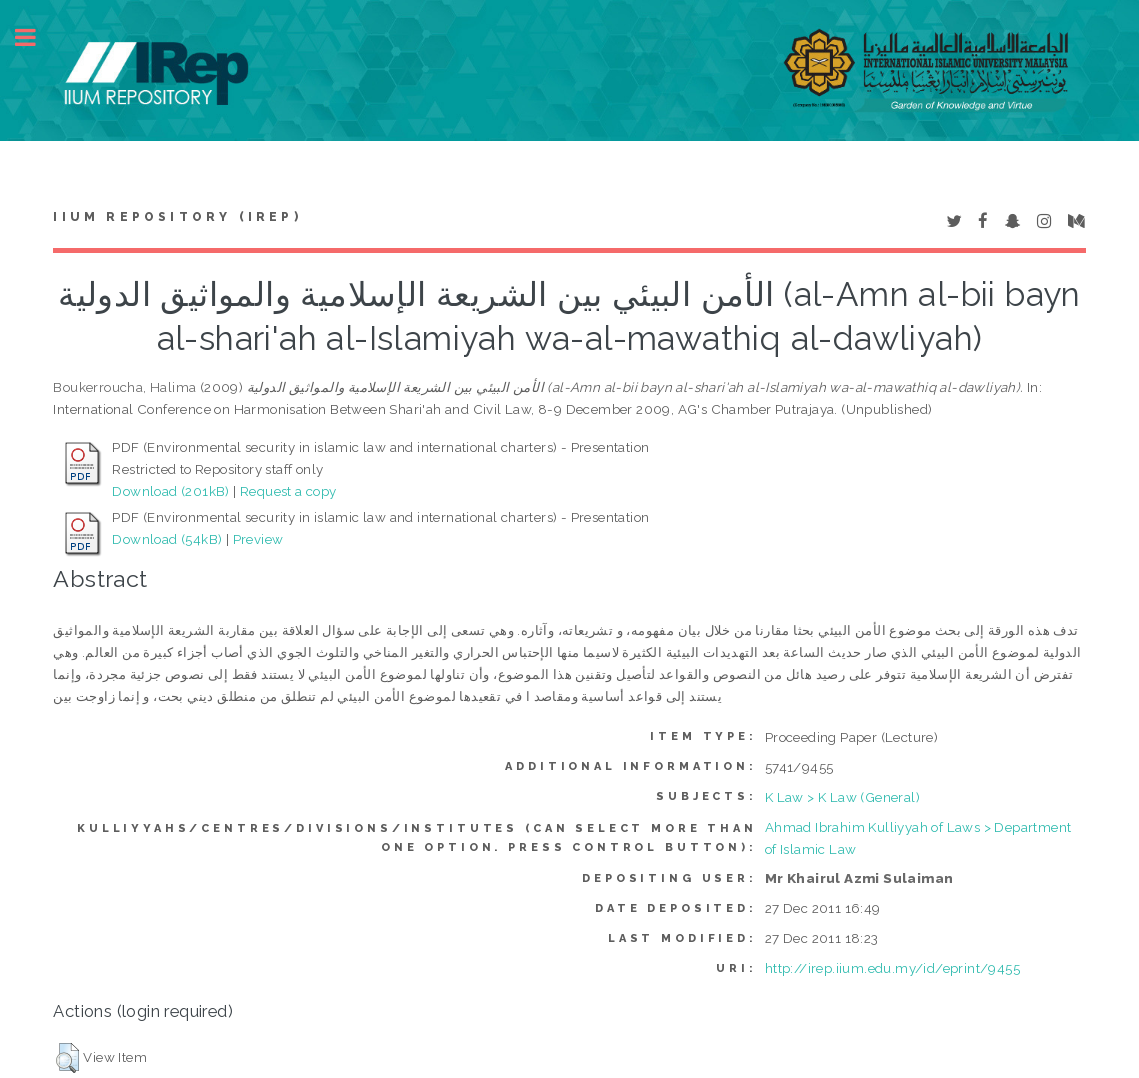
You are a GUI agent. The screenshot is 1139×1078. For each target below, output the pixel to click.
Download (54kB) (167, 539)
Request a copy (288, 491)
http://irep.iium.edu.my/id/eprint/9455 (892, 968)
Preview (258, 539)
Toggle (36, 37)
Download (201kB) (170, 491)
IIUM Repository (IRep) (177, 217)
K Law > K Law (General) (842, 797)
